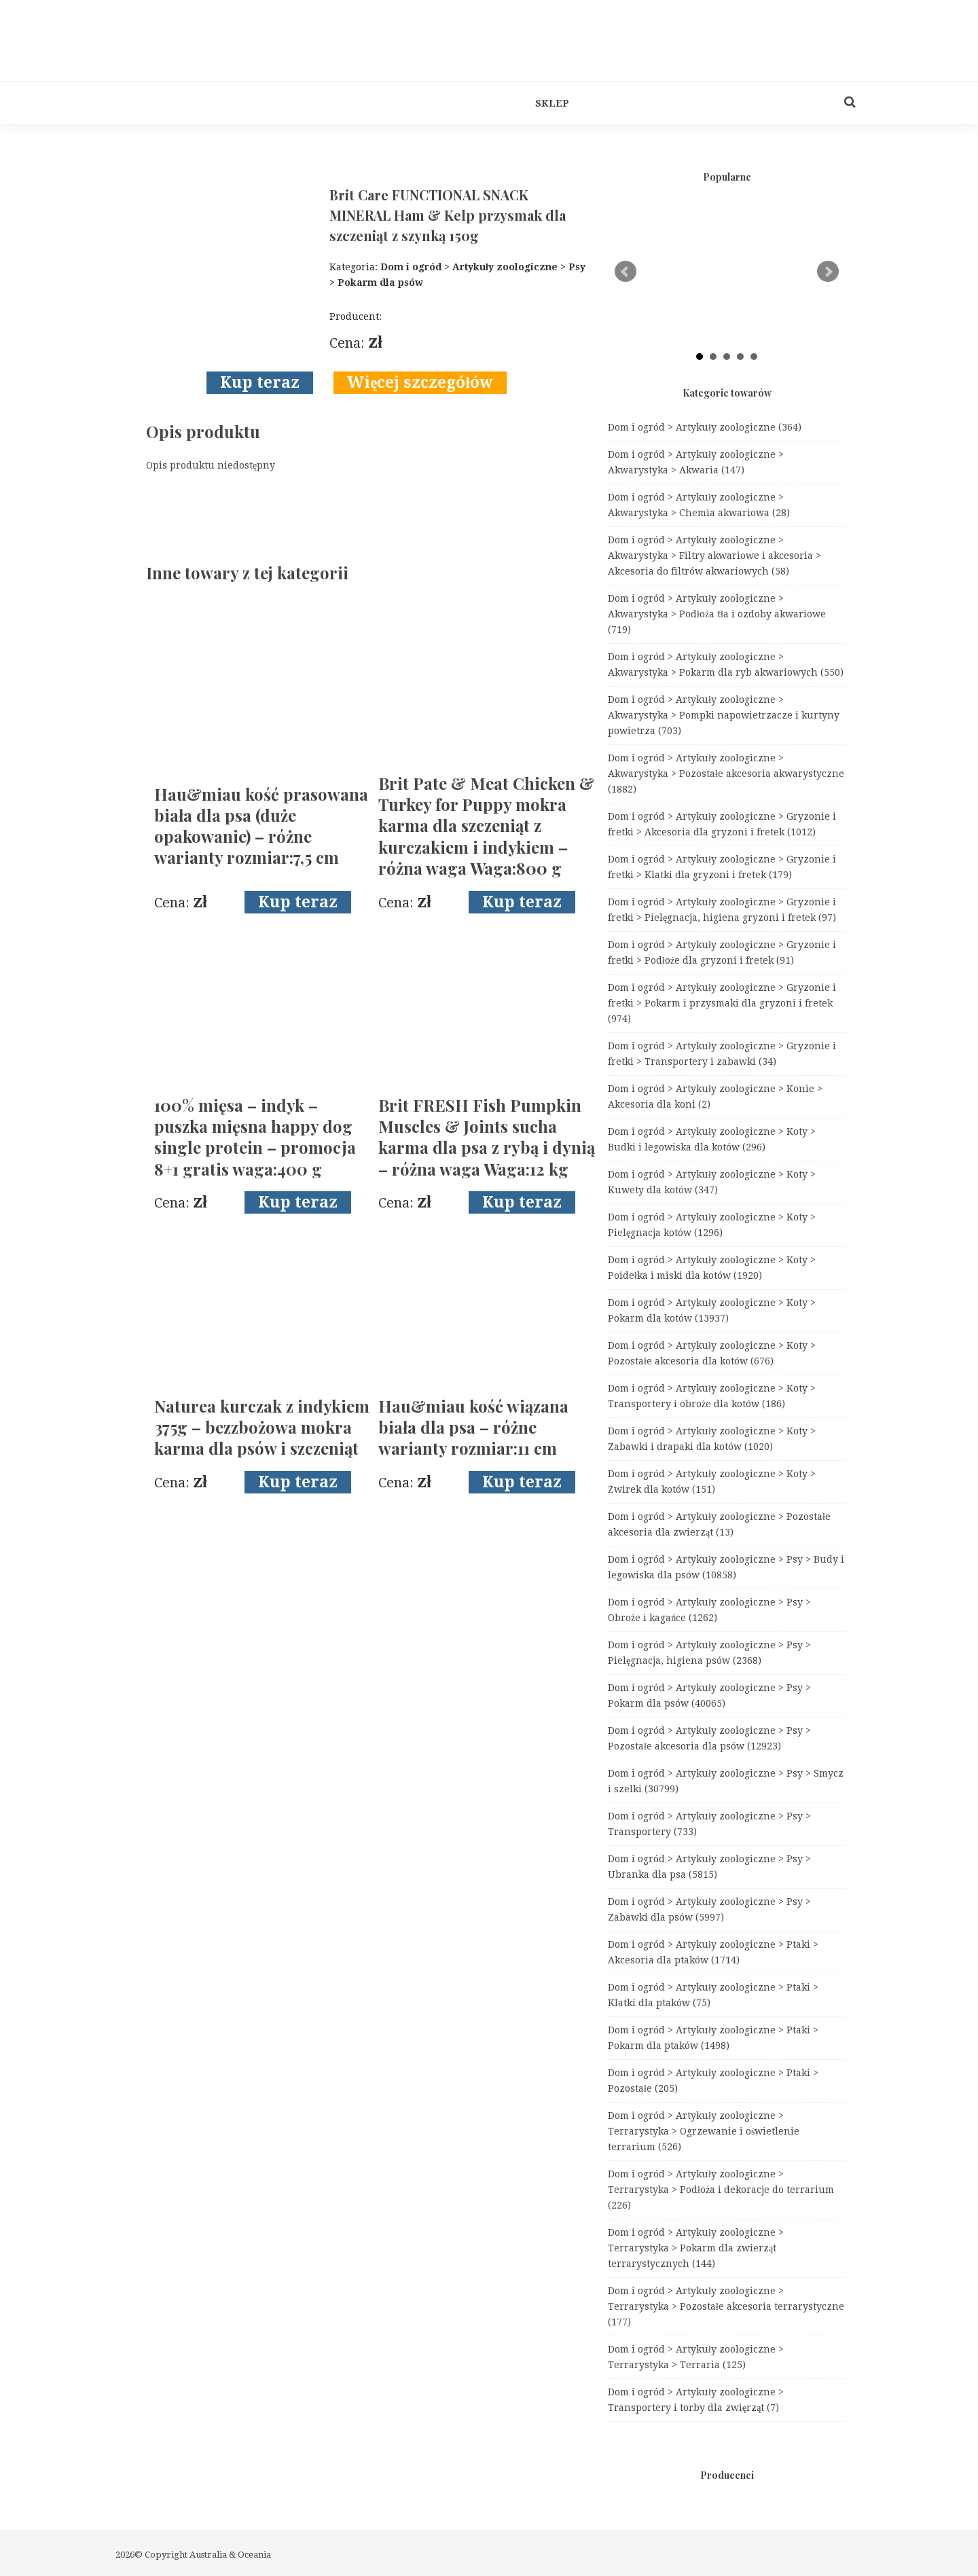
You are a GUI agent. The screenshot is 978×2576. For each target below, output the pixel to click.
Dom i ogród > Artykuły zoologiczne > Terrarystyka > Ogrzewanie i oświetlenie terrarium (703, 2131)
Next (828, 272)
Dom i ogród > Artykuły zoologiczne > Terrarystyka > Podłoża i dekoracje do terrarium (721, 2190)
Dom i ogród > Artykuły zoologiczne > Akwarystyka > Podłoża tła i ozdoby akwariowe (717, 614)
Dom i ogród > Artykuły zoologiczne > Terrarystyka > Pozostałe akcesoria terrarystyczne (726, 2306)
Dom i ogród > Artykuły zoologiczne (704, 427)
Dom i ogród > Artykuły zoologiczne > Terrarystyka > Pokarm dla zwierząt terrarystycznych (696, 2248)
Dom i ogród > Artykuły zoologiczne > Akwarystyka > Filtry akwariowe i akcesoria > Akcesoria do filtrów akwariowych (714, 555)
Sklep (552, 103)
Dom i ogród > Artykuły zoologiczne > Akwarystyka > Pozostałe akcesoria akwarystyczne (726, 773)
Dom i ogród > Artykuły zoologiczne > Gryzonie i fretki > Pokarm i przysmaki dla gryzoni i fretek (722, 1003)
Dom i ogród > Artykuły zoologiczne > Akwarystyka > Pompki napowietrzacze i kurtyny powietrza (723, 715)
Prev (625, 272)
